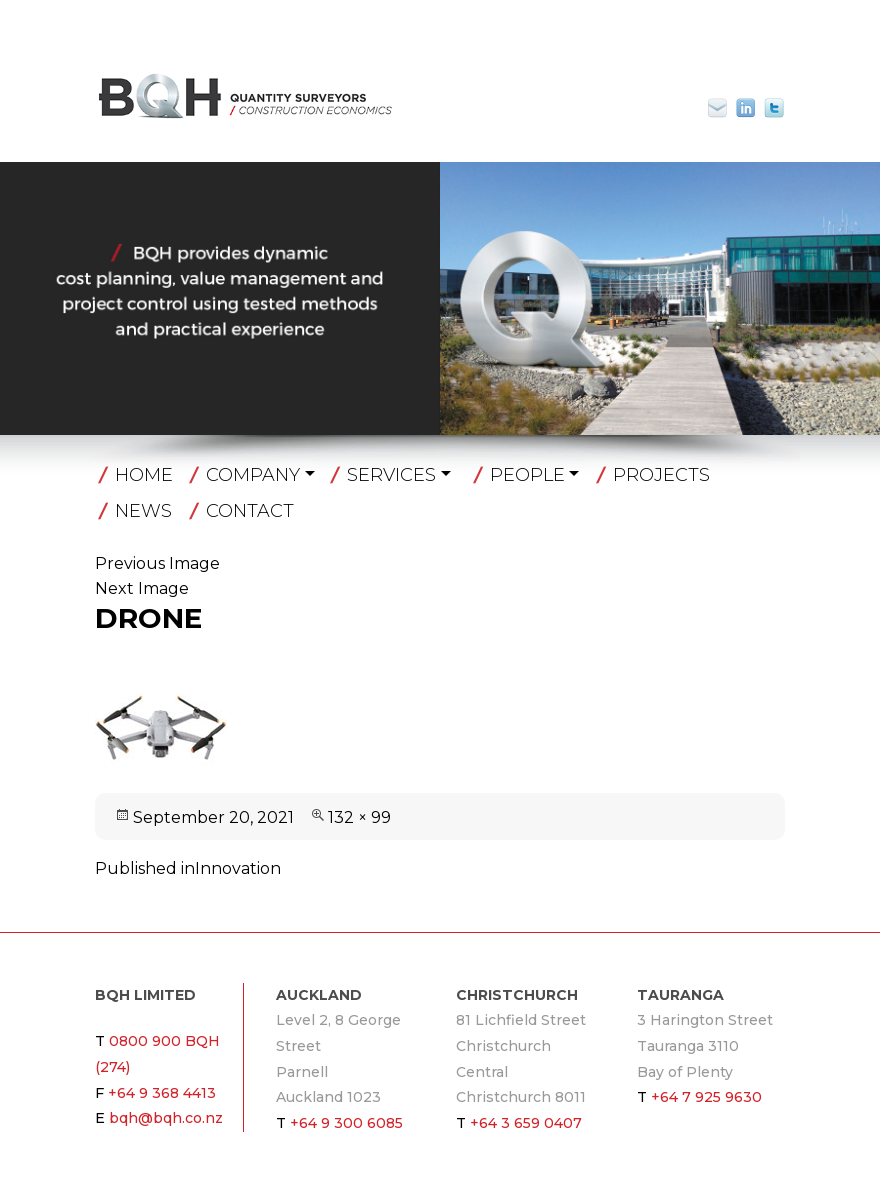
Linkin (746, 108)
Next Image (142, 588)
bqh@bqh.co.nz (726, 108)
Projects (661, 475)
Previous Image (157, 563)
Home (144, 475)
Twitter (774, 108)
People (527, 475)
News (143, 511)
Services (391, 475)
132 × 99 (359, 817)
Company (253, 475)
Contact (250, 511)
